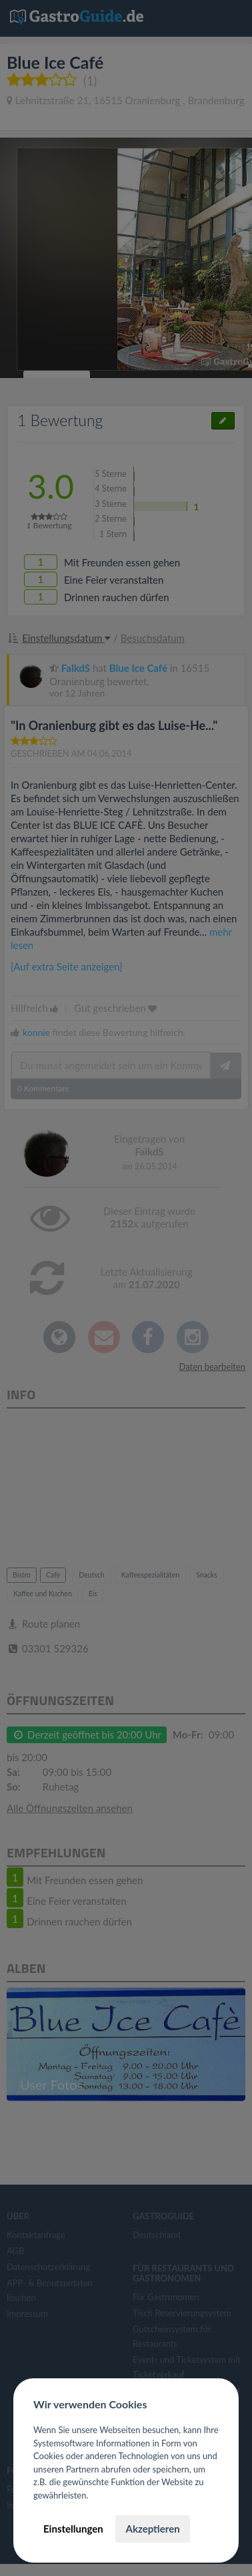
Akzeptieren (152, 2529)
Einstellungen (73, 2529)
